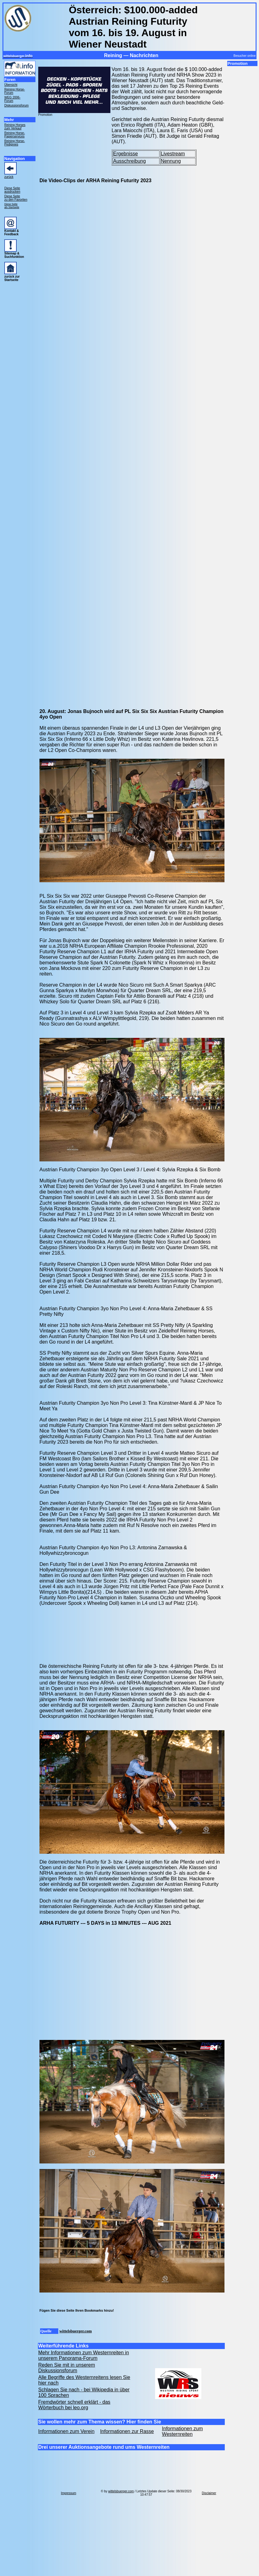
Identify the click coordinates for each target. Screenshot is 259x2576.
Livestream (173, 153)
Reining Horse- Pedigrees (14, 142)
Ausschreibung (129, 161)
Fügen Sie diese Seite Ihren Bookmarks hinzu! (76, 2310)
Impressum (68, 2493)
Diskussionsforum (16, 105)
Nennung (171, 161)
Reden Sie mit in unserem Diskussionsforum (66, 2367)
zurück (8, 176)
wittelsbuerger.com (75, 2331)
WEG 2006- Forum (12, 99)
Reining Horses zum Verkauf (14, 126)
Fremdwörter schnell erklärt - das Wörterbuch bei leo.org (74, 2404)
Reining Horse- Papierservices (14, 134)
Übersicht (10, 84)
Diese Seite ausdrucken (12, 190)
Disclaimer (209, 2493)
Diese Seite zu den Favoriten (15, 198)
